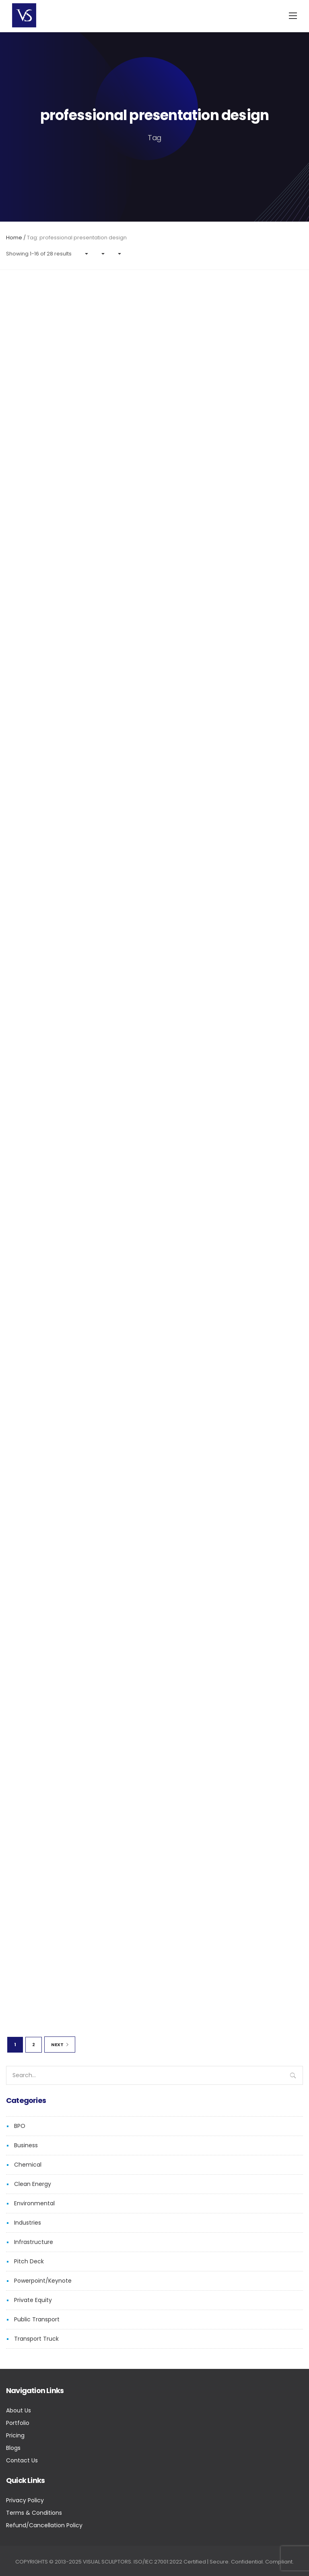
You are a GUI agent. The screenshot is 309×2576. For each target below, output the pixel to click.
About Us (18, 2410)
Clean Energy (32, 2184)
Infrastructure (33, 2242)
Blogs (13, 2448)
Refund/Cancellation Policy (44, 2525)
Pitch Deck (29, 2261)
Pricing (15, 2435)
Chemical (27, 2165)
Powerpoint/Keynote (43, 2281)
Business (26, 2145)
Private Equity (33, 2300)
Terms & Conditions (34, 2513)
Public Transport (37, 2319)
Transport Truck (36, 2339)
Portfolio (17, 2423)
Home (14, 237)
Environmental (34, 2203)
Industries (27, 2223)
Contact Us (22, 2460)
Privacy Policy (25, 2500)
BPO (19, 2126)
